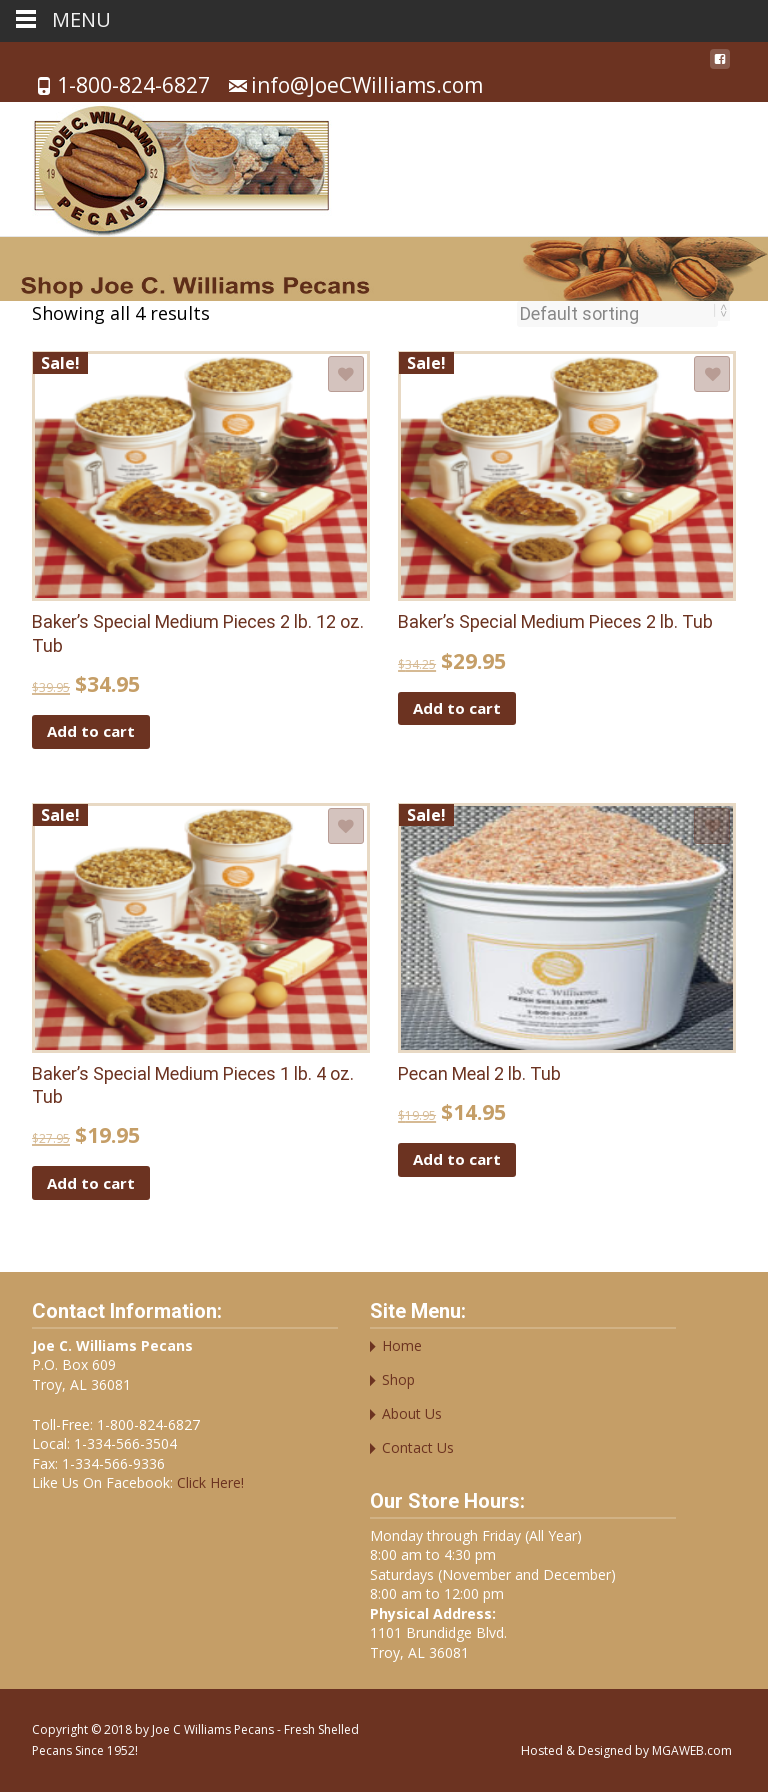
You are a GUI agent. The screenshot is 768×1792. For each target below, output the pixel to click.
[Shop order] (617, 314)
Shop (398, 1379)
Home (402, 1345)
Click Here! (208, 1482)
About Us (412, 1413)
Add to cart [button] (91, 731)
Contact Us (418, 1447)
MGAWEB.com (692, 1750)
